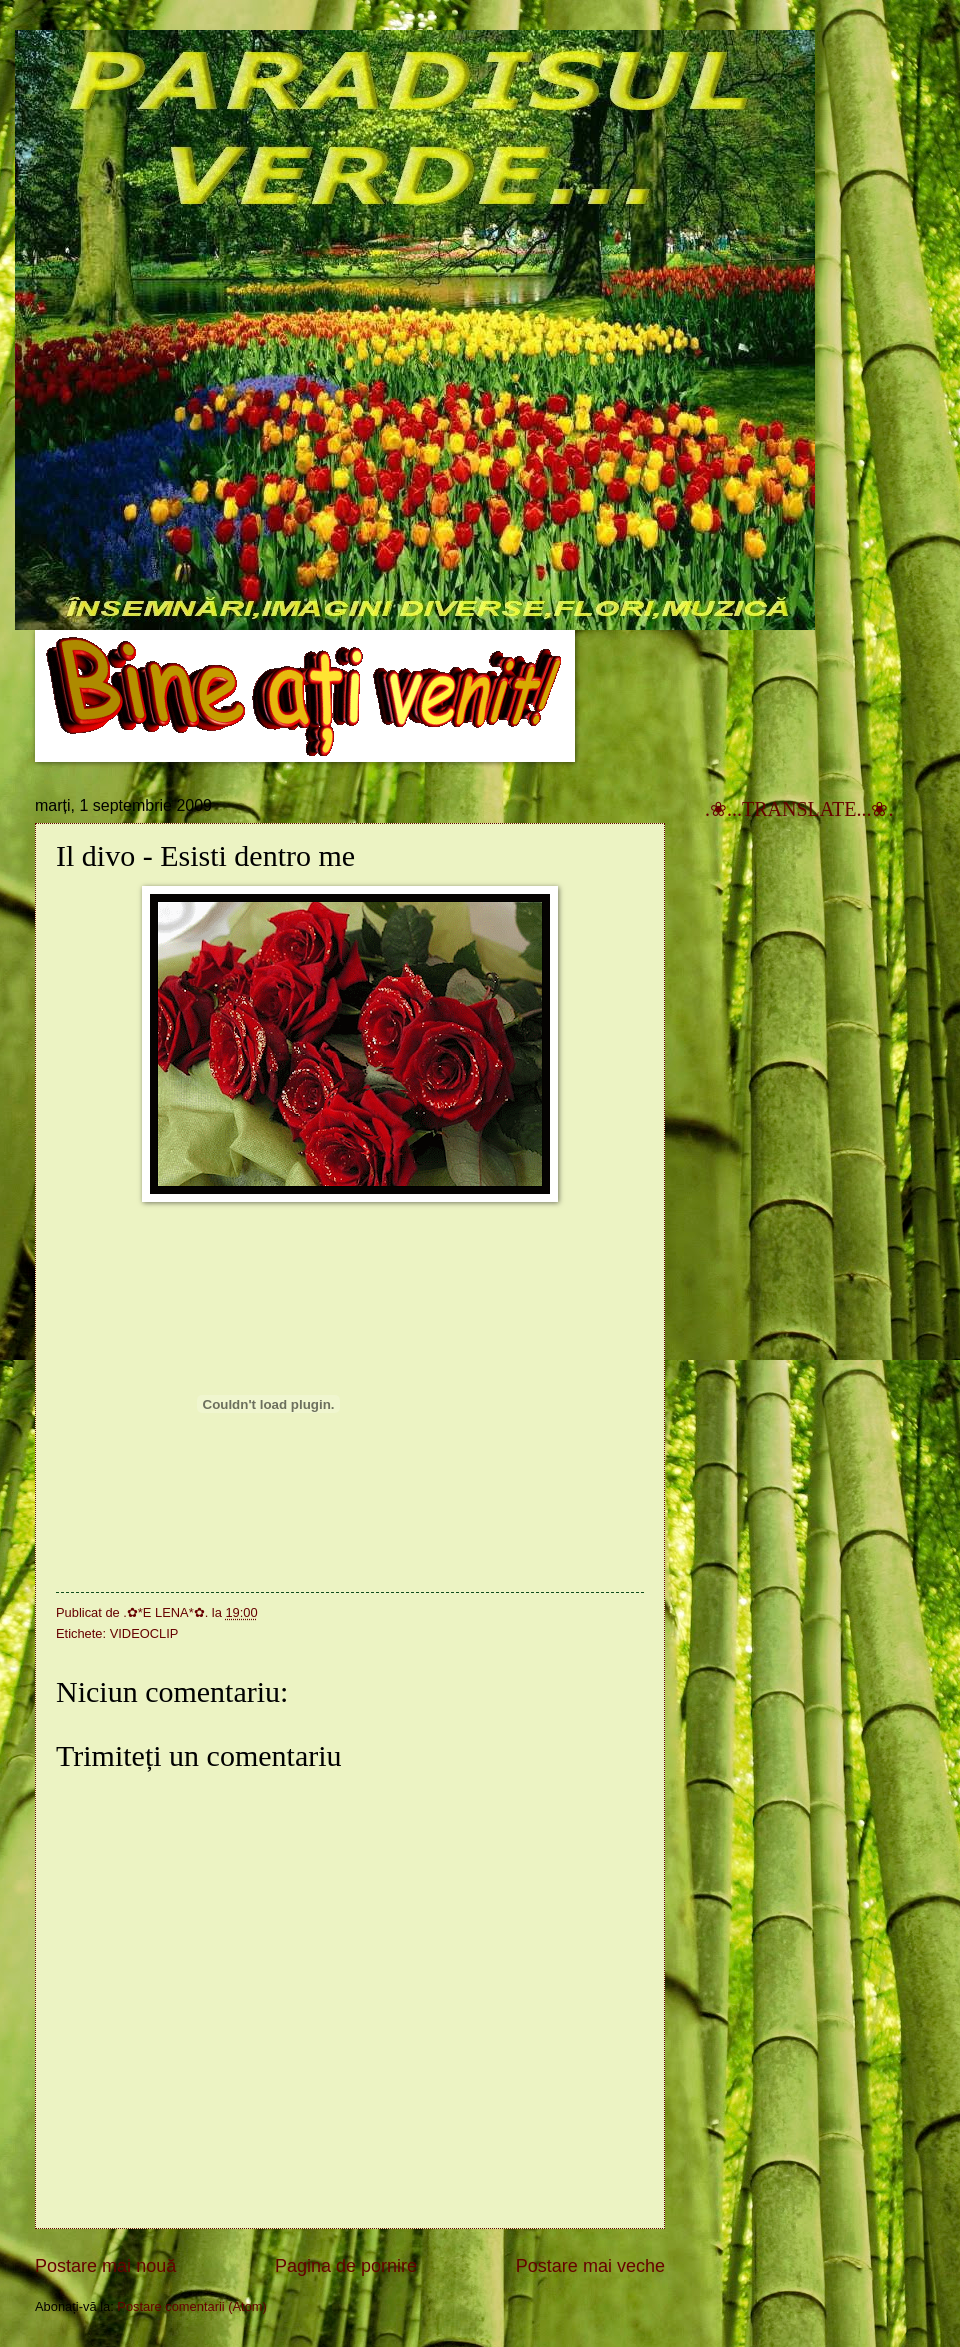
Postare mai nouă (105, 2266)
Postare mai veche (590, 2266)
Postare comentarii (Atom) (192, 2306)
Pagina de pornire (346, 2266)
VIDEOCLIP (144, 1633)
